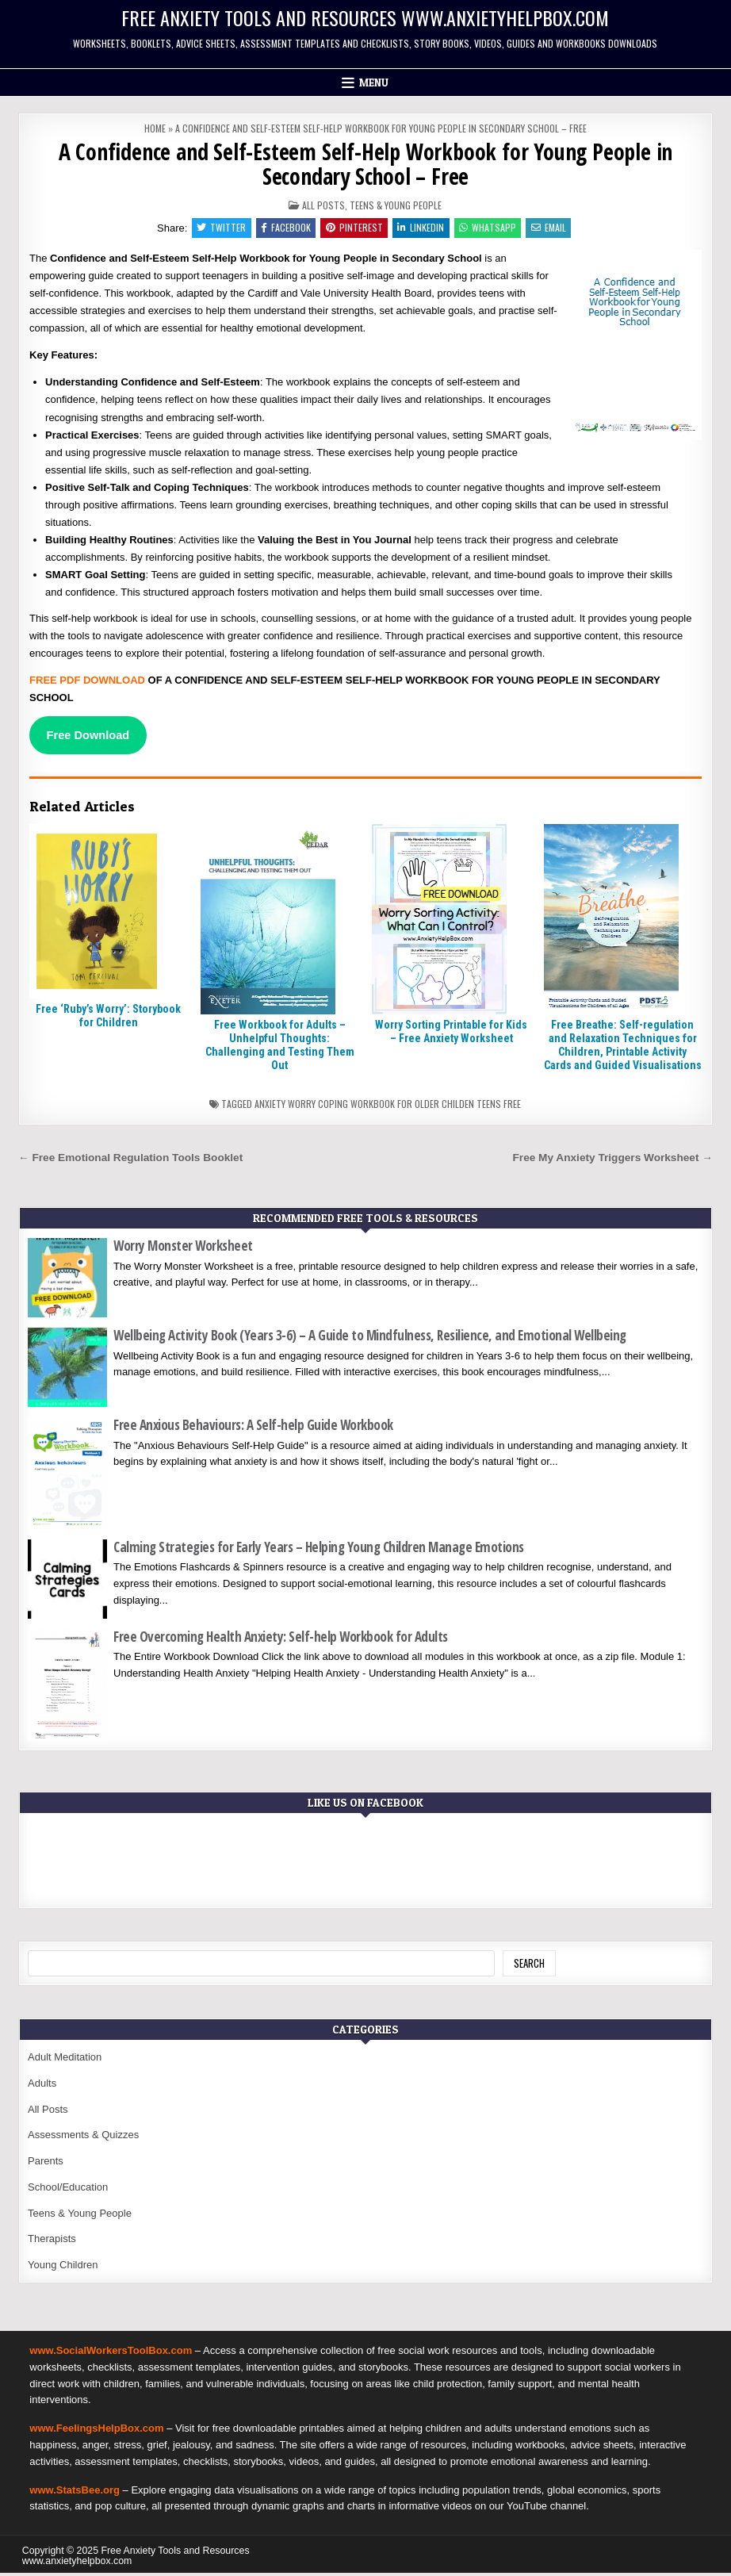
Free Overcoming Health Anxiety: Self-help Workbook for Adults (280, 1640)
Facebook (282, 229)
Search (529, 1966)
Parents (45, 2164)
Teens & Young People (396, 205)
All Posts (323, 205)
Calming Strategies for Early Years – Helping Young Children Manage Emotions (318, 1550)
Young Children (63, 2268)
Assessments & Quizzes (83, 2138)
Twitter (214, 229)
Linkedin (422, 229)
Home (155, 128)
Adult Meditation (64, 2060)
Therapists (52, 2242)
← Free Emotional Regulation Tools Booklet (130, 1161)
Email (555, 229)
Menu (373, 82)
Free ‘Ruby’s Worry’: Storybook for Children (108, 1019)
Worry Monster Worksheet (183, 1249)
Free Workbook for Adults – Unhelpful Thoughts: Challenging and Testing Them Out (279, 1048)
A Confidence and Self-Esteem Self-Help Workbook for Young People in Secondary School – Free (366, 163)
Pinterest (352, 229)
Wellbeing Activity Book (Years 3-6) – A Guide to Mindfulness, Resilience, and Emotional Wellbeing (369, 1338)
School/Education (68, 2190)
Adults (42, 2086)
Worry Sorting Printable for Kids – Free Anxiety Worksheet (451, 1035)
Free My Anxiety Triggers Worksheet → (613, 1161)
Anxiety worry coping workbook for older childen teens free (388, 1107)
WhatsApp (491, 229)
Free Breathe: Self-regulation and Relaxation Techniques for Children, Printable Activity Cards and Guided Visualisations (623, 1048)
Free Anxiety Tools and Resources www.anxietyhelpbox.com (365, 17)
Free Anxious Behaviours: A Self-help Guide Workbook (253, 1428)
